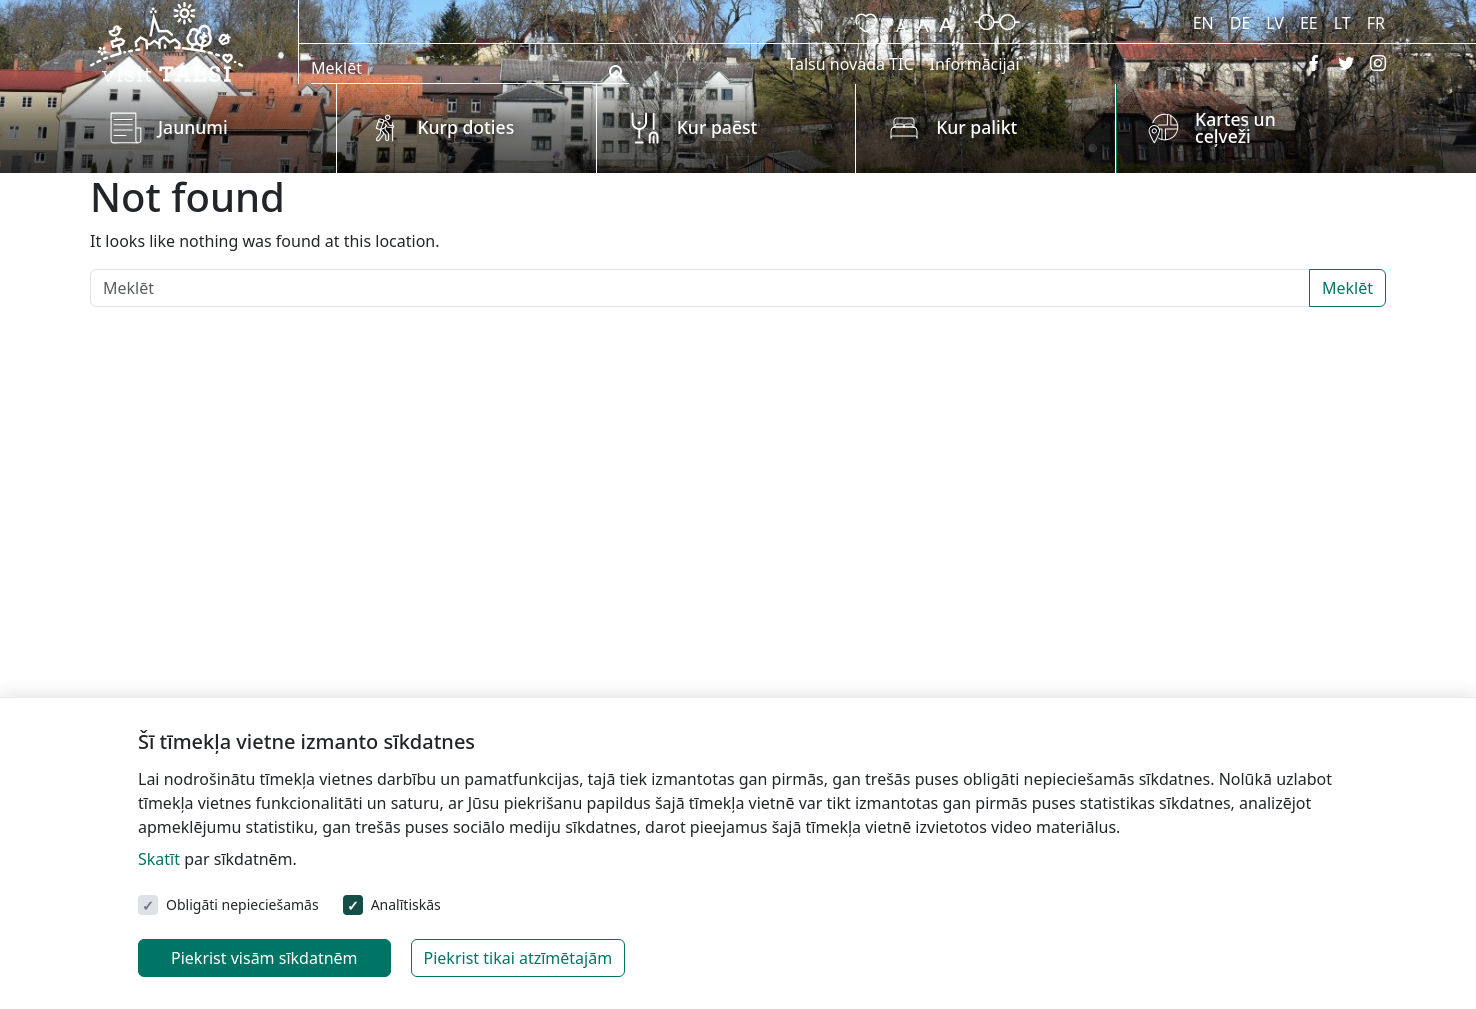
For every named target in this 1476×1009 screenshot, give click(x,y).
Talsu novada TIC (850, 64)
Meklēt (1347, 288)
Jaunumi (193, 127)
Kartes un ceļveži (1235, 128)
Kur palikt (976, 127)
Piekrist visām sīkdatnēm (264, 958)
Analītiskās (406, 904)
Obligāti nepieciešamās (242, 904)
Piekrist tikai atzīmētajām (518, 958)
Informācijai (975, 64)
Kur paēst (717, 127)
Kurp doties (465, 127)
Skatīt (159, 859)
